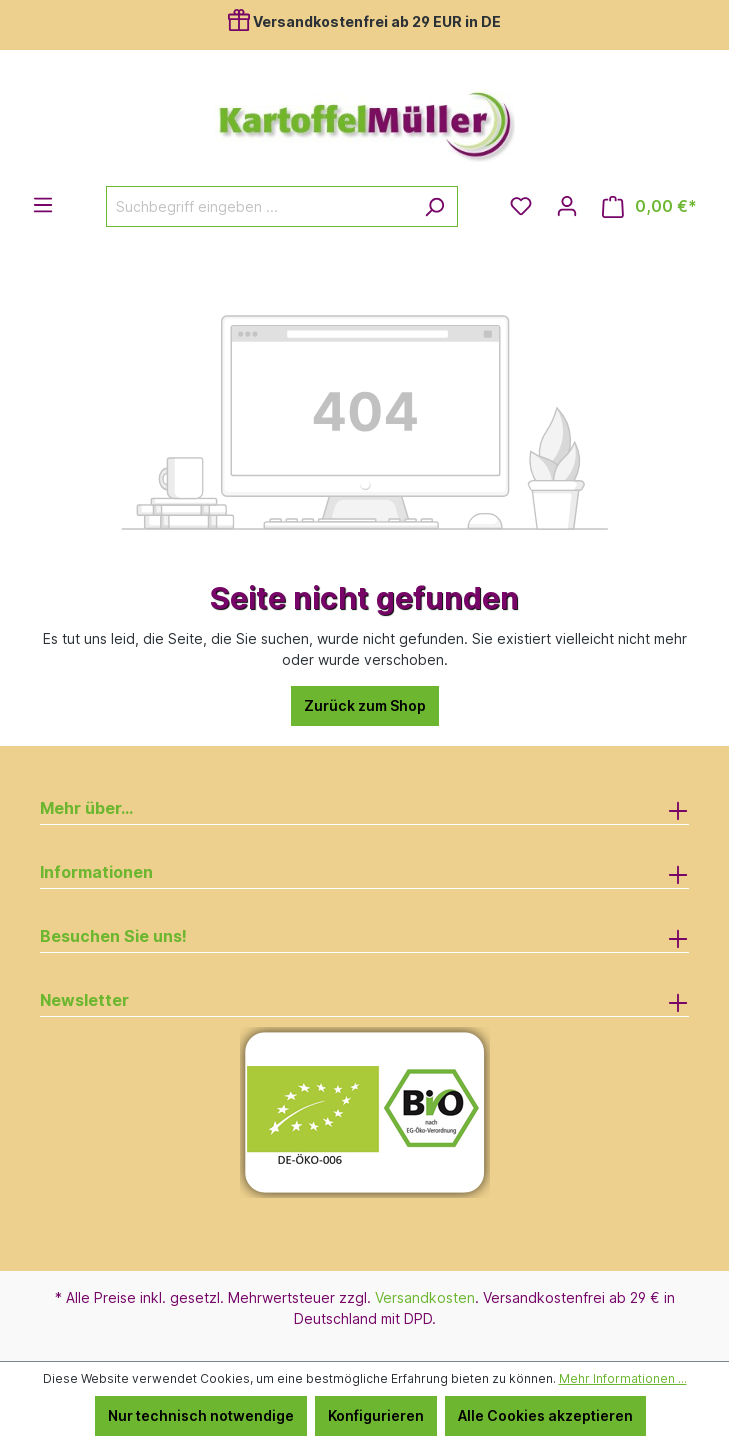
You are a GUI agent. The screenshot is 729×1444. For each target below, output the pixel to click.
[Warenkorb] (649, 206)
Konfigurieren (376, 1415)
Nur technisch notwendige (201, 1415)
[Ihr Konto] (567, 206)
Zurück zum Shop (365, 705)
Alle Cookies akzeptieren (545, 1415)
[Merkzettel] (521, 206)
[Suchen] (434, 206)
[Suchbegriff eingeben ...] (259, 206)
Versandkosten (425, 1297)
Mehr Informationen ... (623, 1378)
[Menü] (43, 205)
